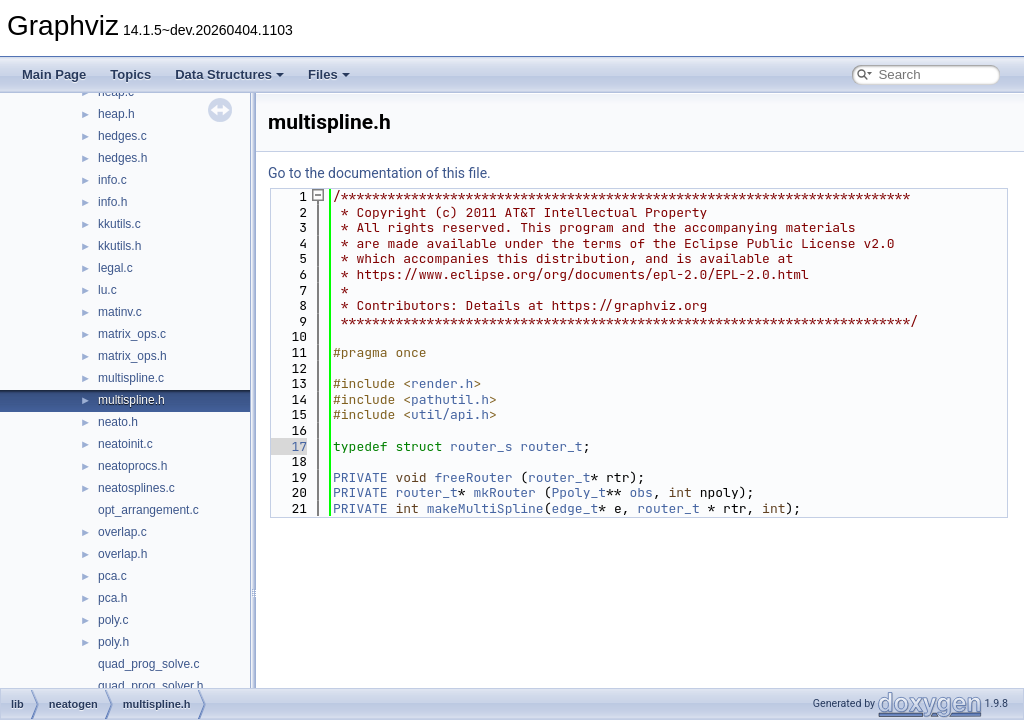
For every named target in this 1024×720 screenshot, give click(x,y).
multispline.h (131, 400)
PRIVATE (360, 477)
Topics (130, 74)
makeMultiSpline (485, 508)
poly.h (113, 642)
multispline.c (131, 378)
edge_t (574, 508)
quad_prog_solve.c (148, 664)
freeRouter (473, 477)
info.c (112, 180)
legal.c (115, 268)
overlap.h (122, 554)
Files (329, 74)
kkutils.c (119, 224)
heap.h (116, 114)
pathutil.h (450, 399)
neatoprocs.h (132, 466)
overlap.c (122, 532)
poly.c (113, 620)
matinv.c (120, 312)
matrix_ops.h (132, 356)
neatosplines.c (136, 488)
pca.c (112, 576)
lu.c (107, 290)
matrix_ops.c (132, 334)
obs (640, 492)
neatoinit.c (125, 444)
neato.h (118, 422)
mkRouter (504, 492)
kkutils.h (119, 246)
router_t (551, 446)
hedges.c (122, 136)
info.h (112, 202)
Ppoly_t (578, 492)
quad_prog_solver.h (150, 686)
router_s (481, 446)
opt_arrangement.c (148, 510)
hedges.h (122, 158)
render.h (442, 383)
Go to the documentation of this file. (379, 173)
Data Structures (229, 74)
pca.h (112, 598)
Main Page (54, 74)
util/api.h (450, 414)
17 (287, 446)
